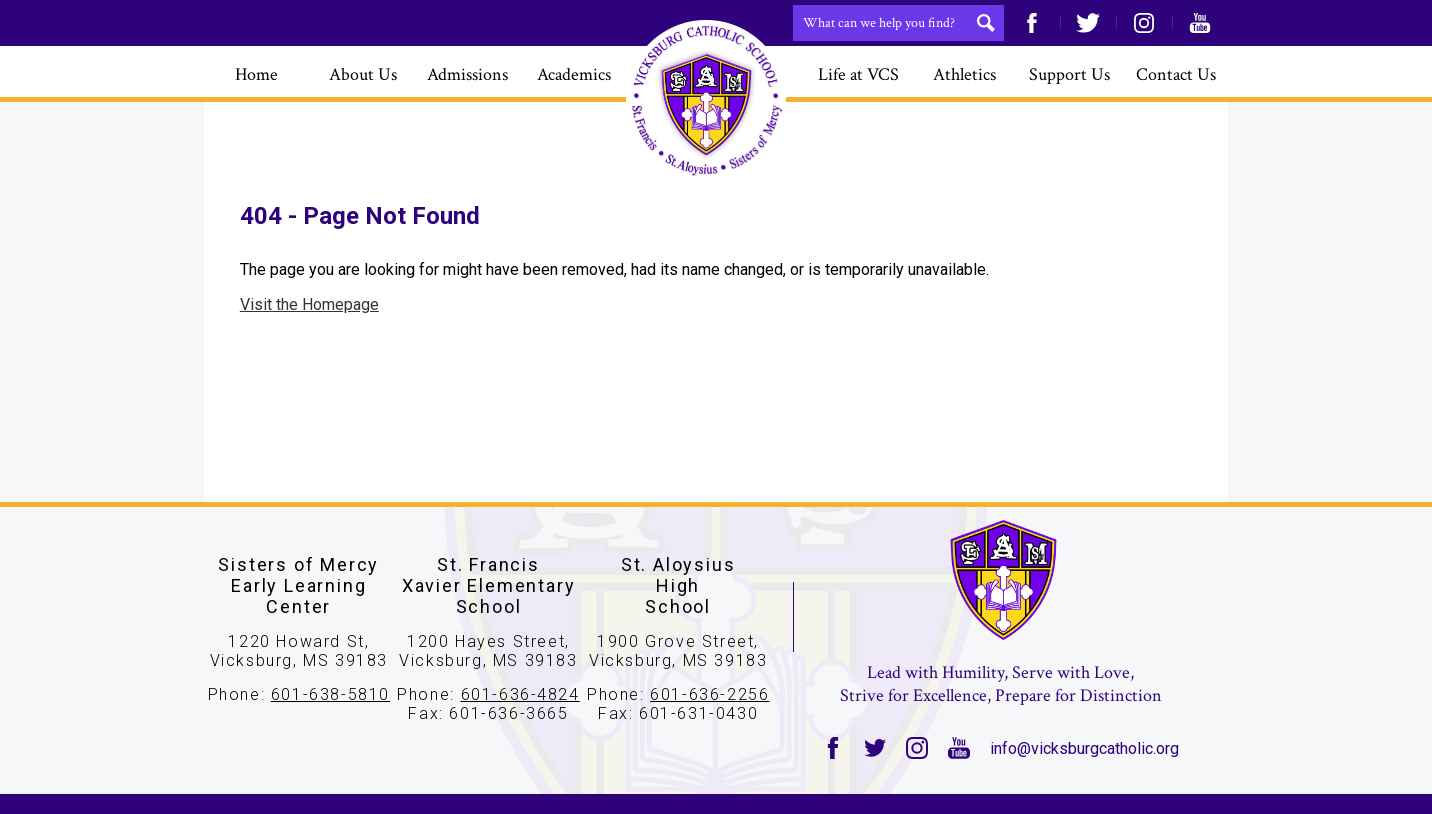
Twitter (1088, 23)
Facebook (1032, 23)
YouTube (1200, 23)
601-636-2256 (709, 694)
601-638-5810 (330, 694)
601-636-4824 (520, 694)
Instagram (1144, 23)
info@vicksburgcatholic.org (1084, 748)
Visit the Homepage (309, 304)
